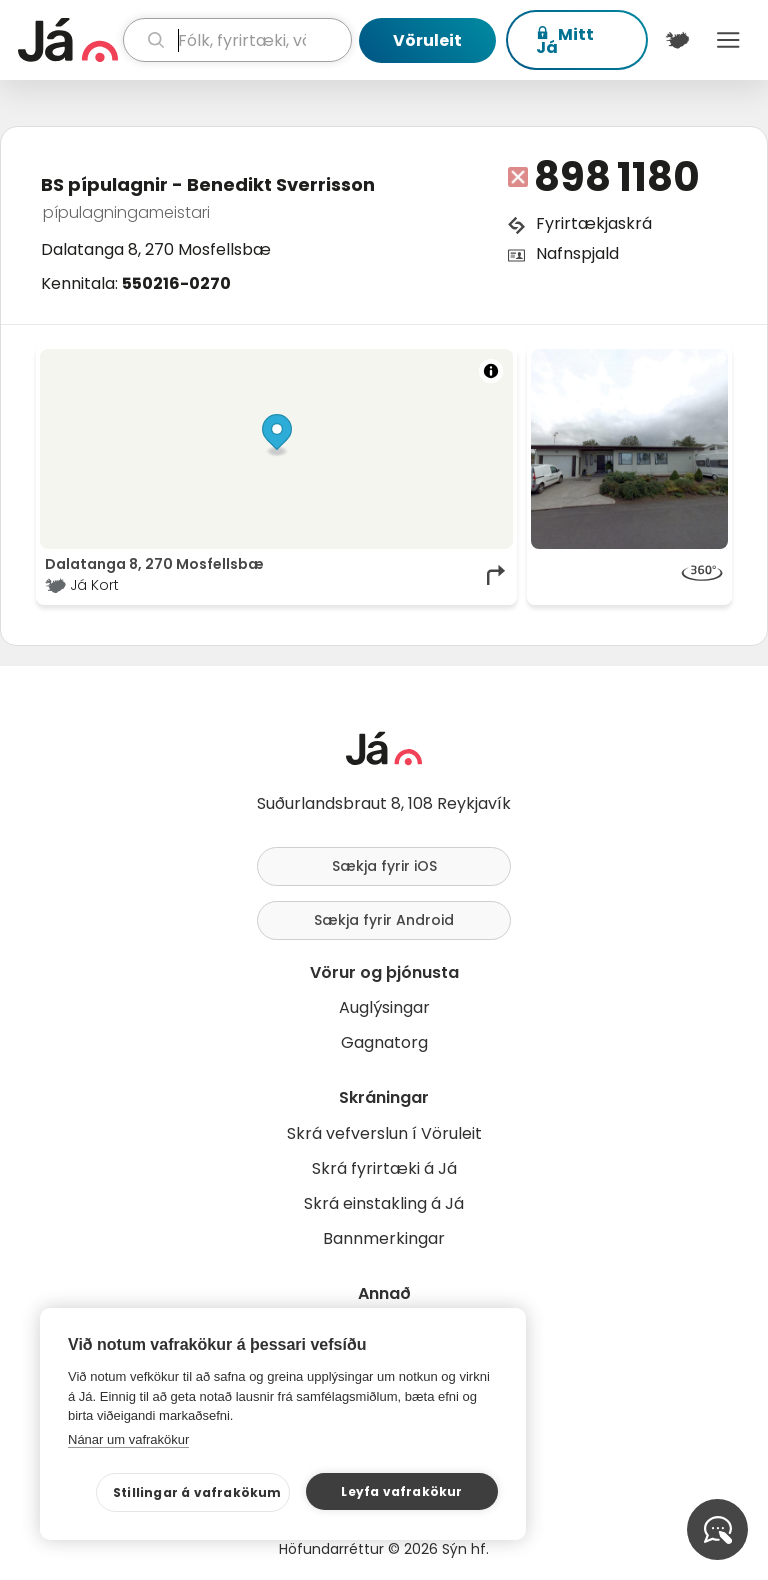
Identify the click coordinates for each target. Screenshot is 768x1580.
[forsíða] (68, 40)
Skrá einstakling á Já (384, 1203)
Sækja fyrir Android (384, 920)
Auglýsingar (384, 1007)
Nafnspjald (577, 253)
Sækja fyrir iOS (384, 866)
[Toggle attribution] (491, 371)
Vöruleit (427, 40)
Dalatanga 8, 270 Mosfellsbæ (156, 249)
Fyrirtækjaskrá (594, 223)
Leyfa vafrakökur (401, 1491)
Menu (728, 40)
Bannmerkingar (384, 1238)
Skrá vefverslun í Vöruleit (384, 1133)
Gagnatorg (384, 1042)
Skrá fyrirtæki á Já (384, 1168)
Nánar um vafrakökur (128, 1439)
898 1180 (617, 177)
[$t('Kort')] (677, 40)
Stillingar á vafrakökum (197, 1492)
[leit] (237, 40)
